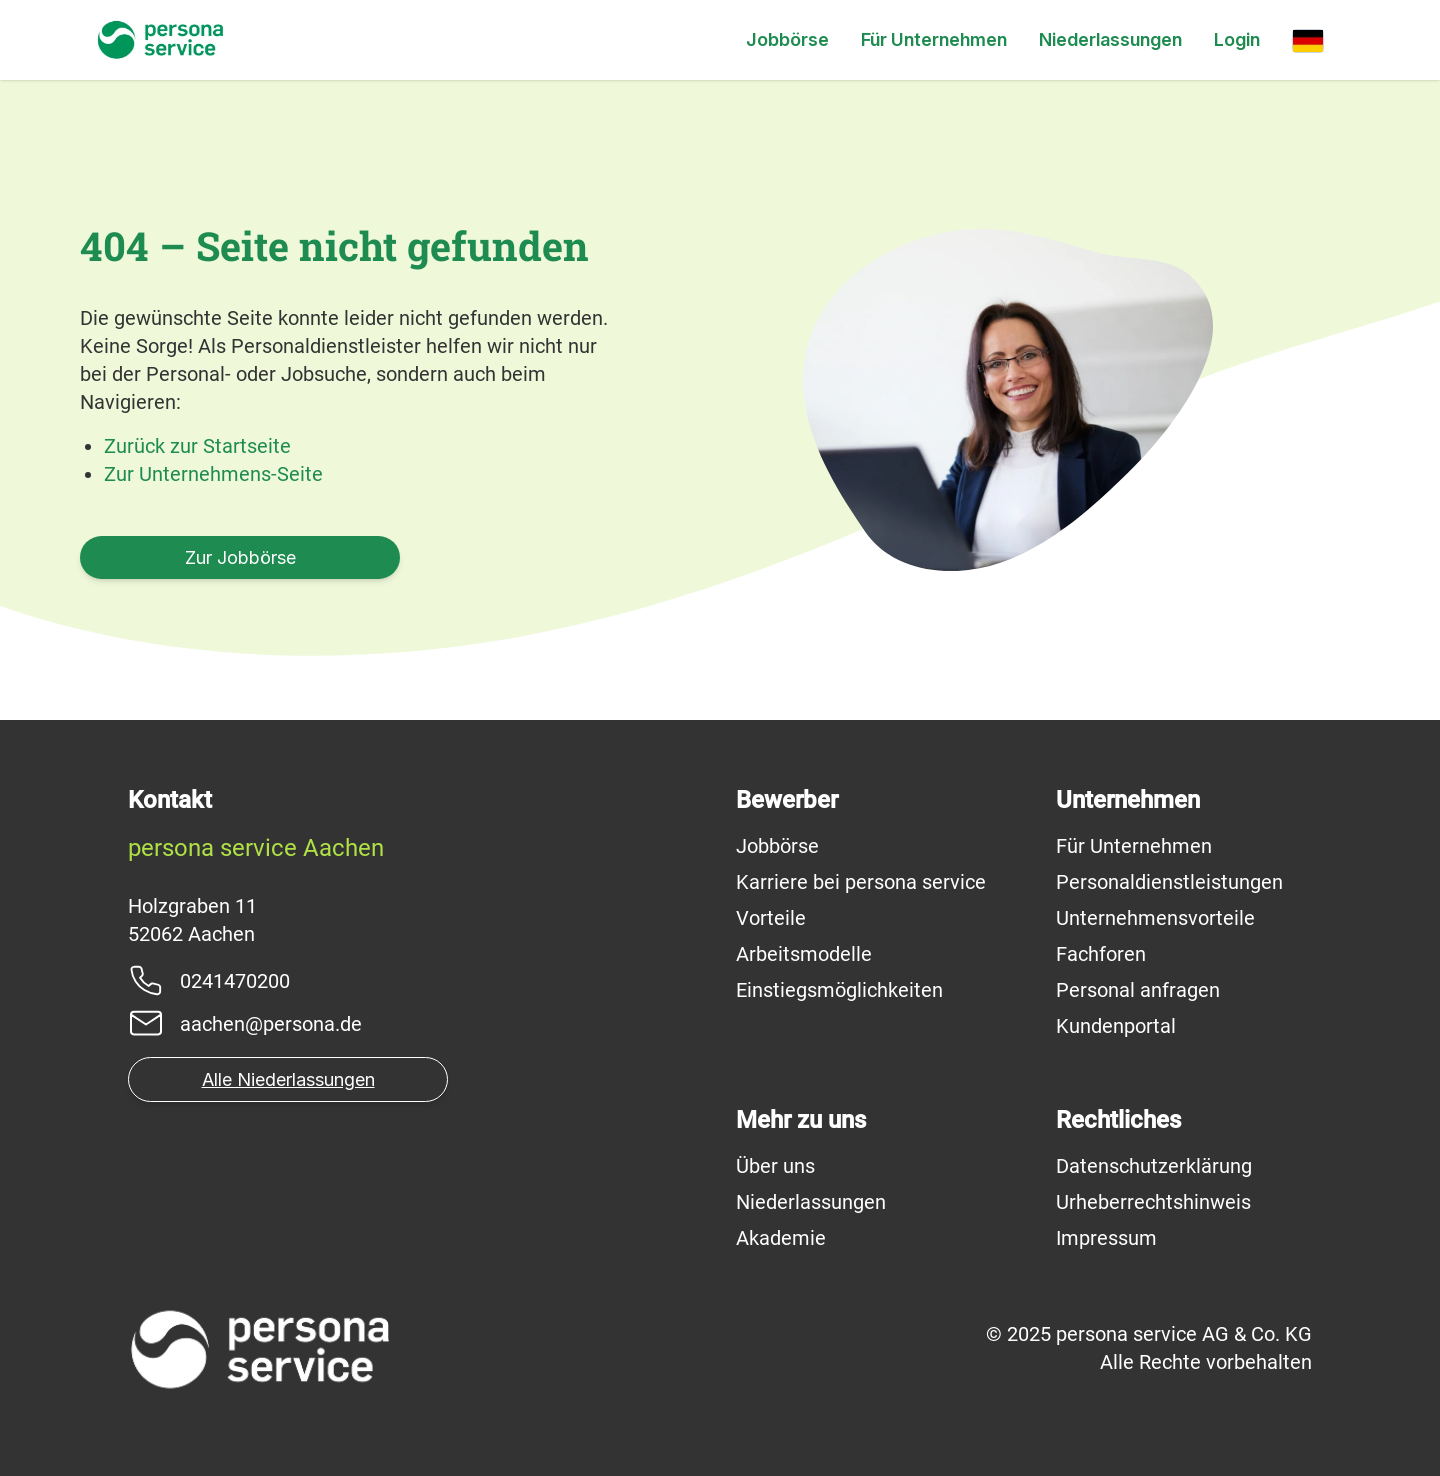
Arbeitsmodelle (804, 954)
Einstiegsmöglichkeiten (839, 990)
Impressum (1106, 1238)
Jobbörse (787, 39)
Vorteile (771, 918)
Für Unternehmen (934, 39)
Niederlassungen (1110, 39)
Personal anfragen (1138, 990)
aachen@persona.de (271, 1024)
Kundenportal (1116, 1026)
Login (1237, 39)
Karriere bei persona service (861, 882)
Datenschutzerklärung (1154, 1166)
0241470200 (235, 981)
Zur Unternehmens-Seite (213, 474)
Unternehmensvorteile (1155, 918)
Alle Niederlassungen (288, 1079)
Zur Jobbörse (240, 557)
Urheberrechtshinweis (1153, 1202)
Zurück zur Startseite (197, 446)
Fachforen (1101, 954)
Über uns (775, 1166)
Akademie (781, 1238)
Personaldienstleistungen (1169, 882)
